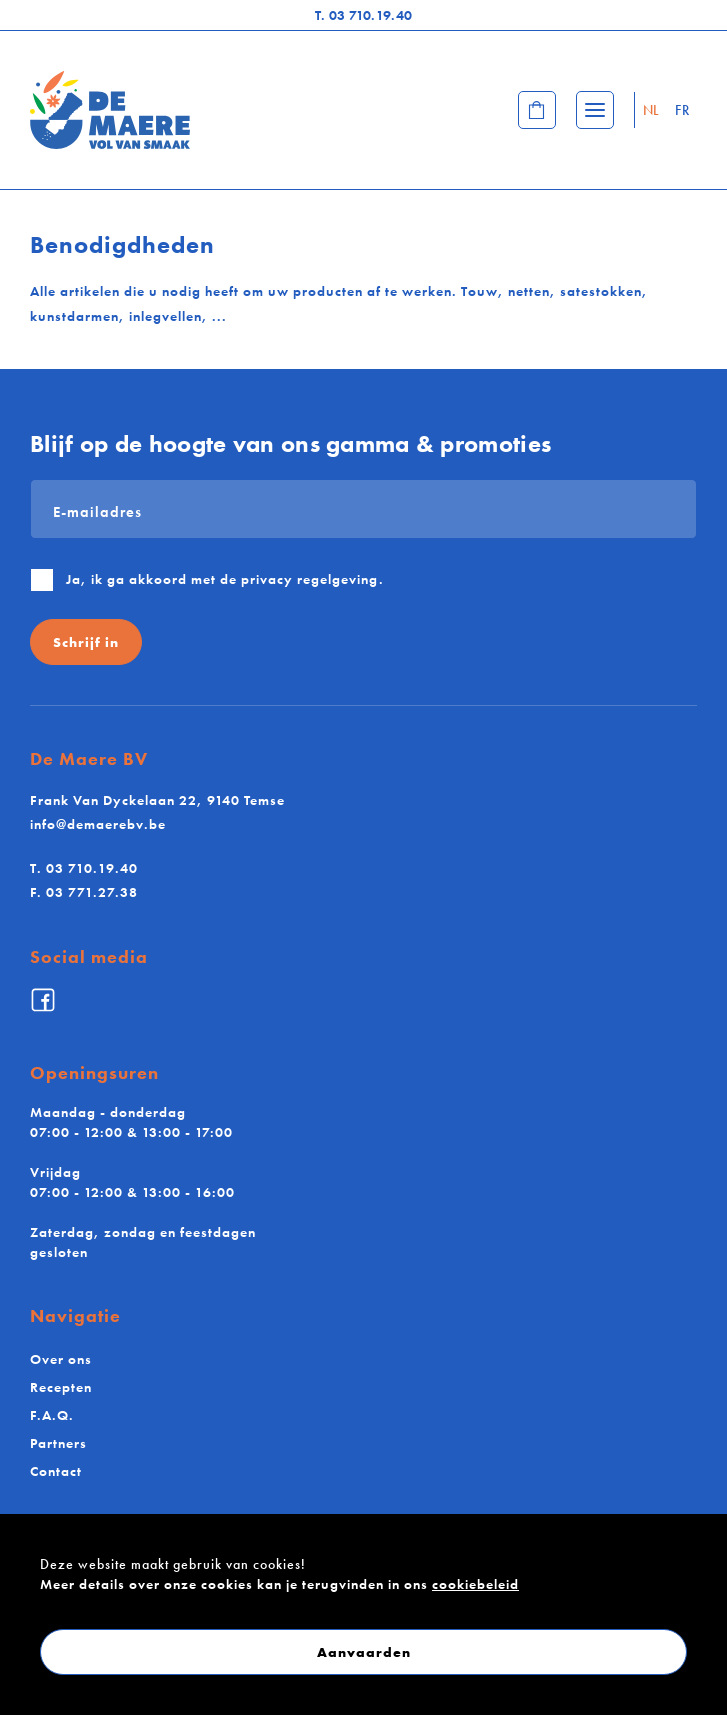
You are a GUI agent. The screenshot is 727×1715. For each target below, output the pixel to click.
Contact (56, 1471)
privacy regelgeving (310, 579)
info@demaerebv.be (98, 824)
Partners (58, 1443)
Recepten (61, 1387)
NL (651, 110)
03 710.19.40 (364, 15)
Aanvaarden (364, 1652)
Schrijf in (86, 642)
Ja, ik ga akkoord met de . (225, 579)
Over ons (61, 1359)
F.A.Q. (52, 1415)
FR (682, 110)
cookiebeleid (475, 1584)
